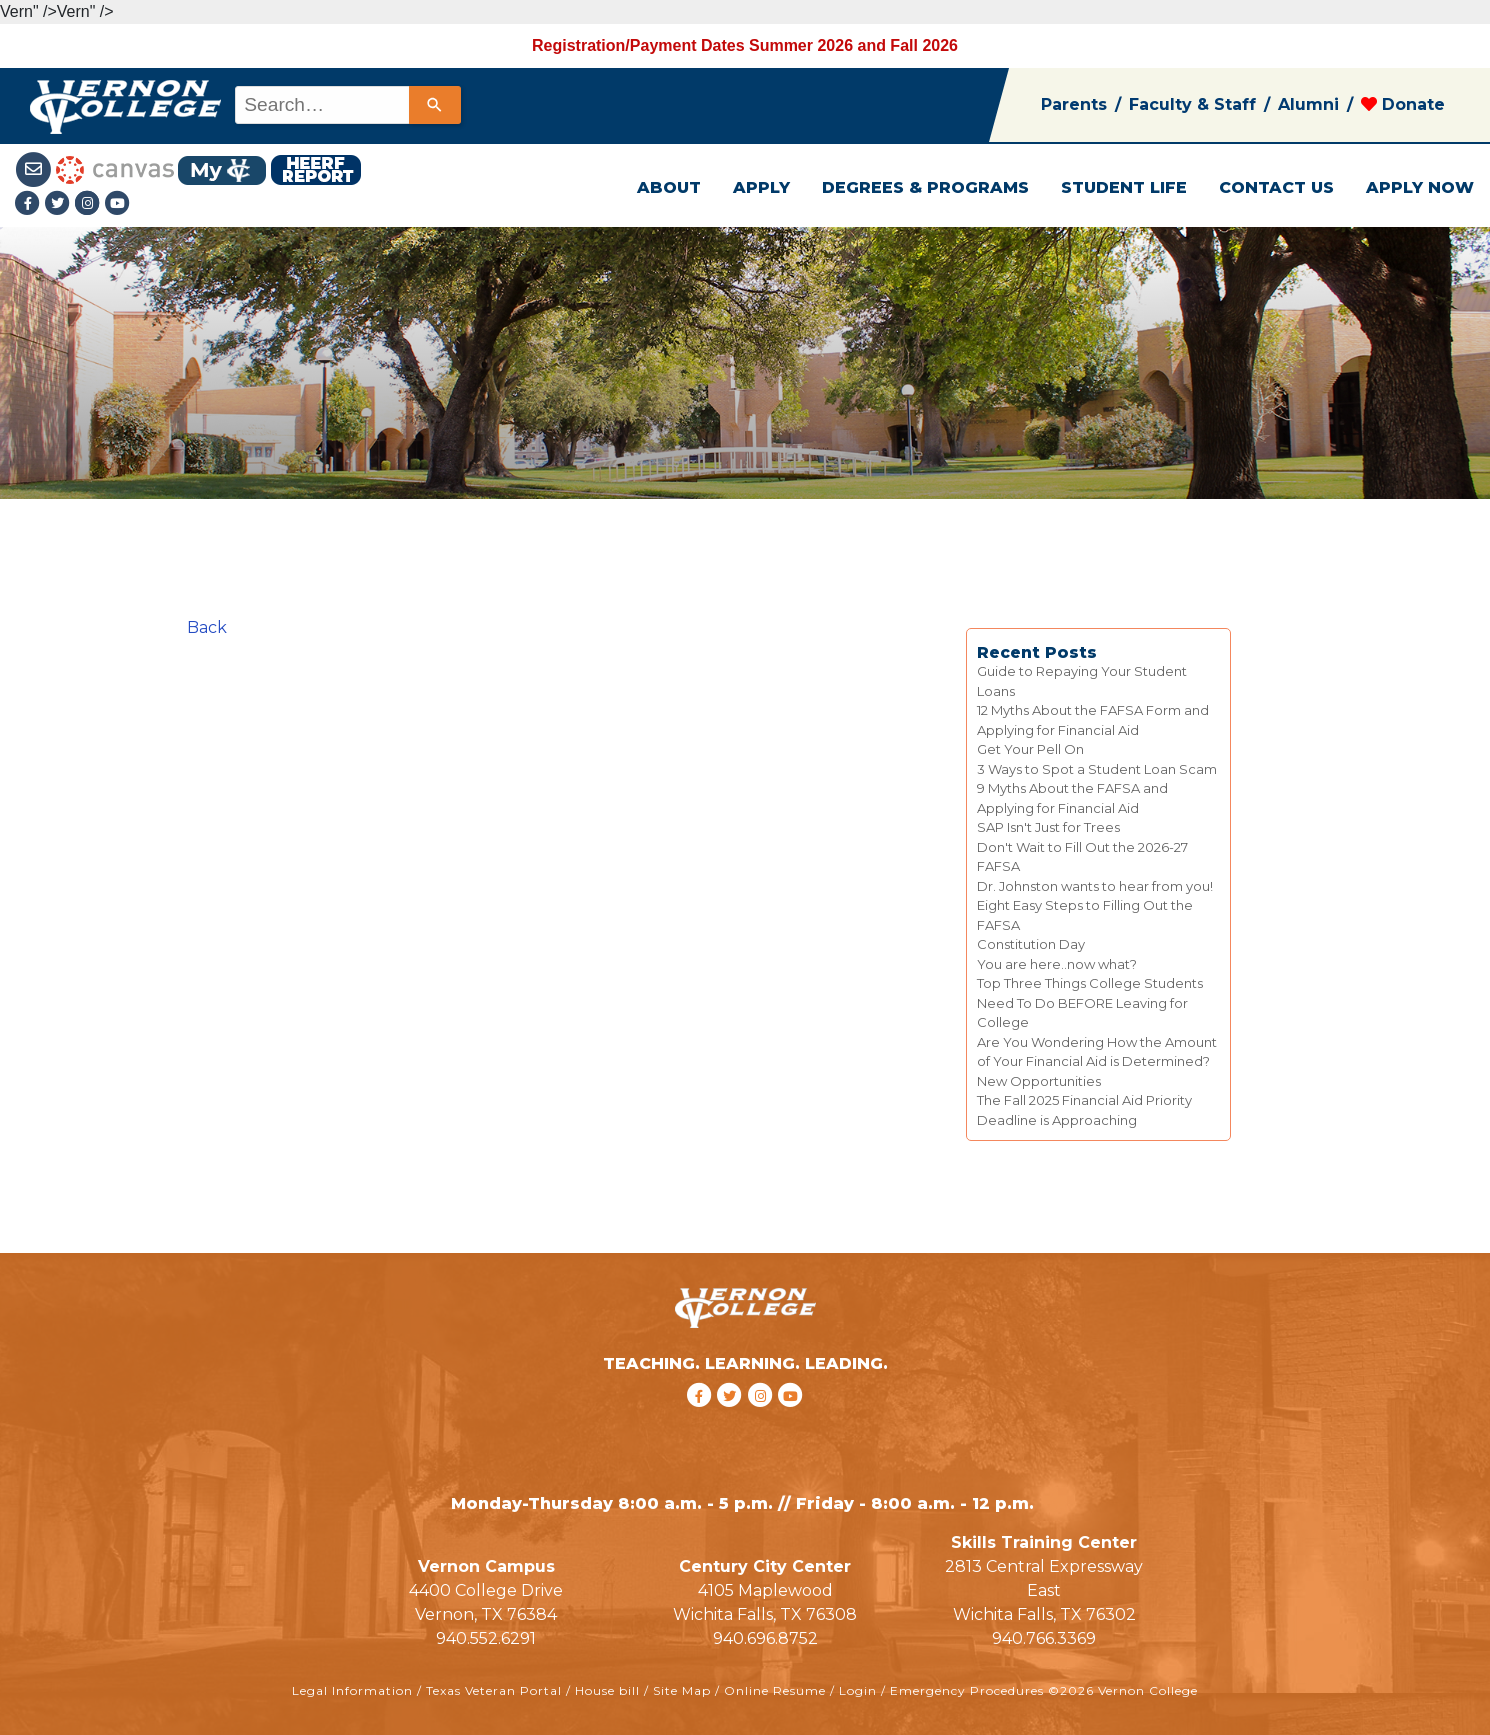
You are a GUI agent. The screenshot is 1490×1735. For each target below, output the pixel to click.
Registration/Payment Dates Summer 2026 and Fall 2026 (745, 45)
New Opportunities (1039, 1081)
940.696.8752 (765, 1638)
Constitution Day (1031, 944)
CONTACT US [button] (1276, 187)
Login (858, 1690)
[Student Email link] (35, 168)
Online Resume (775, 1690)
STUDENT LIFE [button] (1124, 187)
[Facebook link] (30, 204)
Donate (1403, 104)
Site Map (682, 1690)
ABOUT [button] (669, 187)
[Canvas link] (115, 168)
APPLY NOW (1420, 187)
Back (207, 627)
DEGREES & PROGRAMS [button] (925, 187)
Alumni (1308, 104)
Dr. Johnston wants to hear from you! (1095, 886)
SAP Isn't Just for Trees (1048, 827)
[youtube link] (118, 204)
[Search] (435, 105)
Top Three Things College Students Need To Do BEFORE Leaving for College (1090, 1002)
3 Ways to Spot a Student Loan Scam (1097, 769)
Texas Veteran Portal (494, 1690)
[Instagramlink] (90, 204)
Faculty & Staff (1192, 104)
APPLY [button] (761, 187)
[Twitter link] (60, 204)
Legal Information (352, 1690)
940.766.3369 (1044, 1638)
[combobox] (346, 105)
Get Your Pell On (1030, 749)
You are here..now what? (1057, 964)
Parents (1074, 104)
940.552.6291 (486, 1638)
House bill (607, 1690)
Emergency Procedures (967, 1690)
